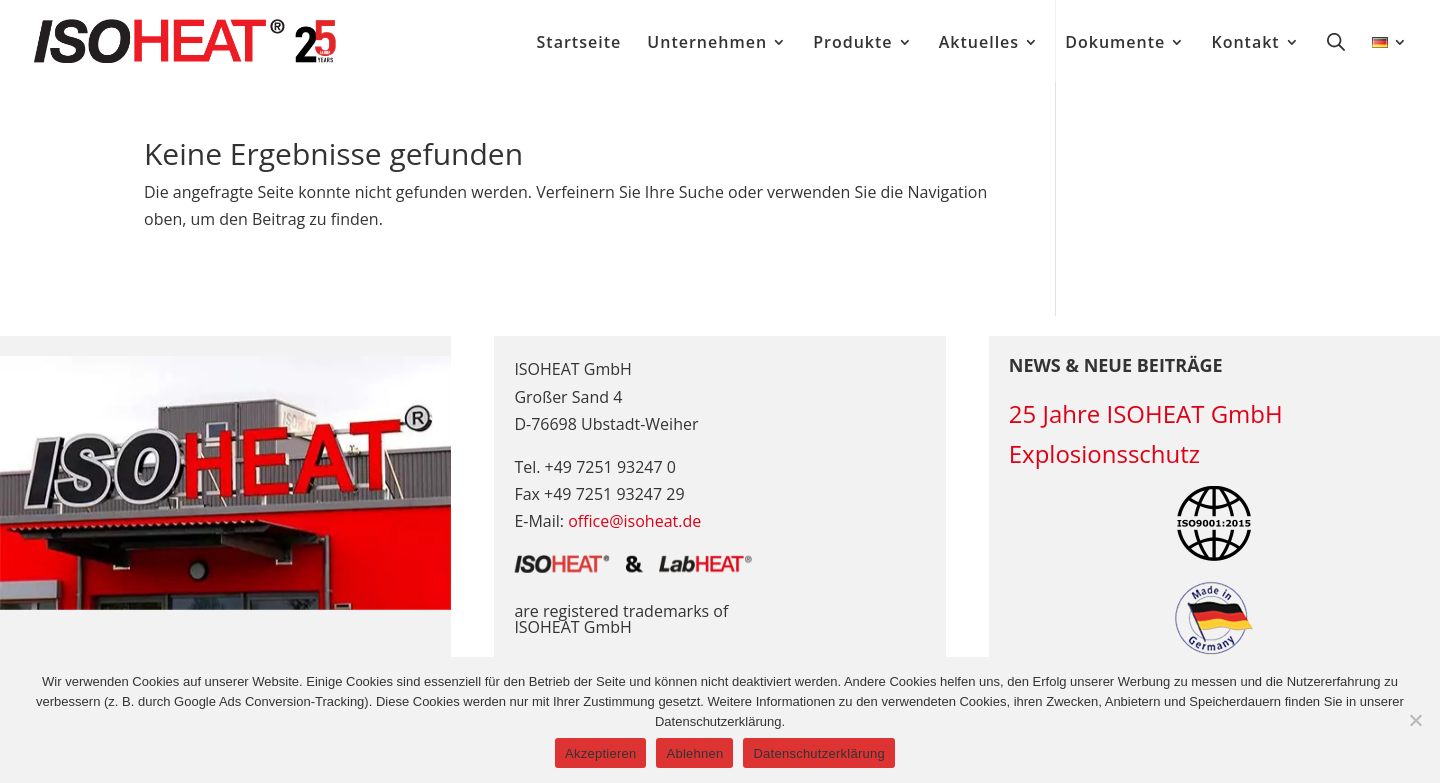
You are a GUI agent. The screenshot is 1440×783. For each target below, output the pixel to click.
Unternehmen (707, 44)
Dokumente (1115, 44)
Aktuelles (979, 44)
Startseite (579, 44)
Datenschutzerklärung (818, 753)
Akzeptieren (600, 753)
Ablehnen (694, 753)
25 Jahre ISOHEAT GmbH (1146, 413)
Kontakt (1245, 44)
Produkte (852, 44)
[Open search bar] (1336, 41)
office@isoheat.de (634, 521)
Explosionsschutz (1104, 453)
